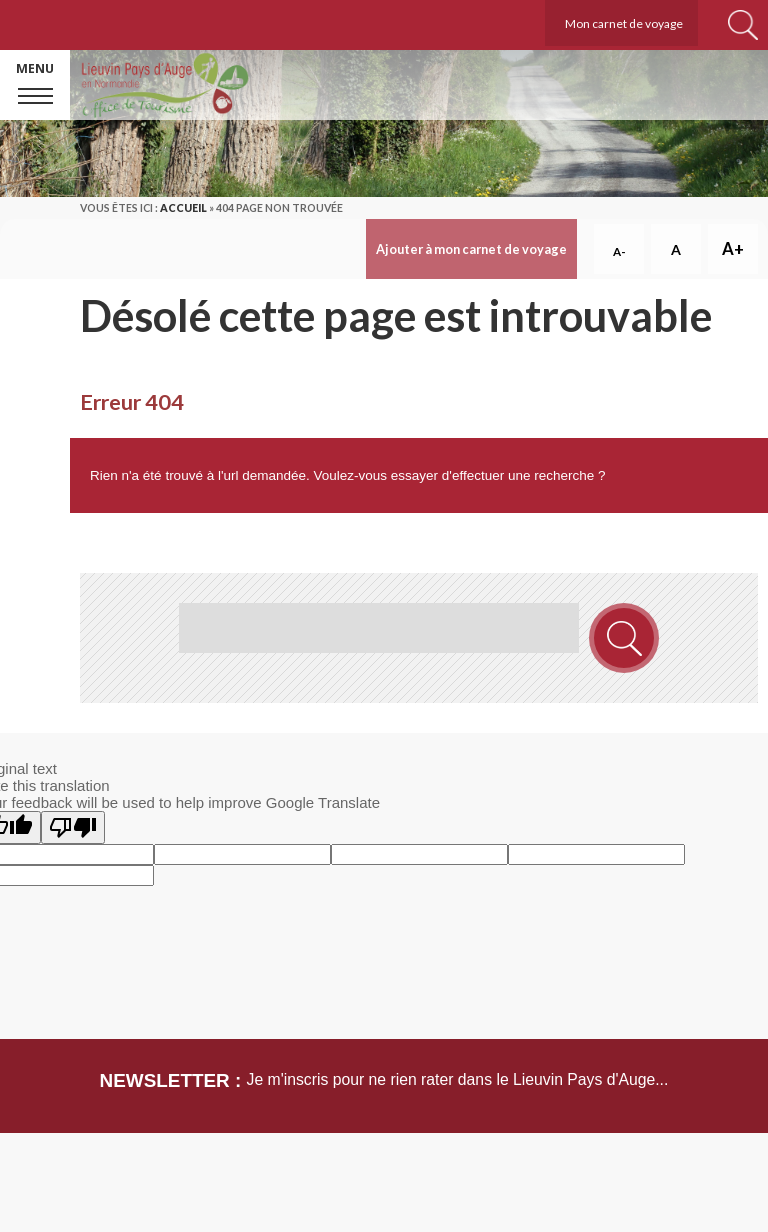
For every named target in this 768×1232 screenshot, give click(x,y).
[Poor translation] (73, 827)
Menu (35, 68)
